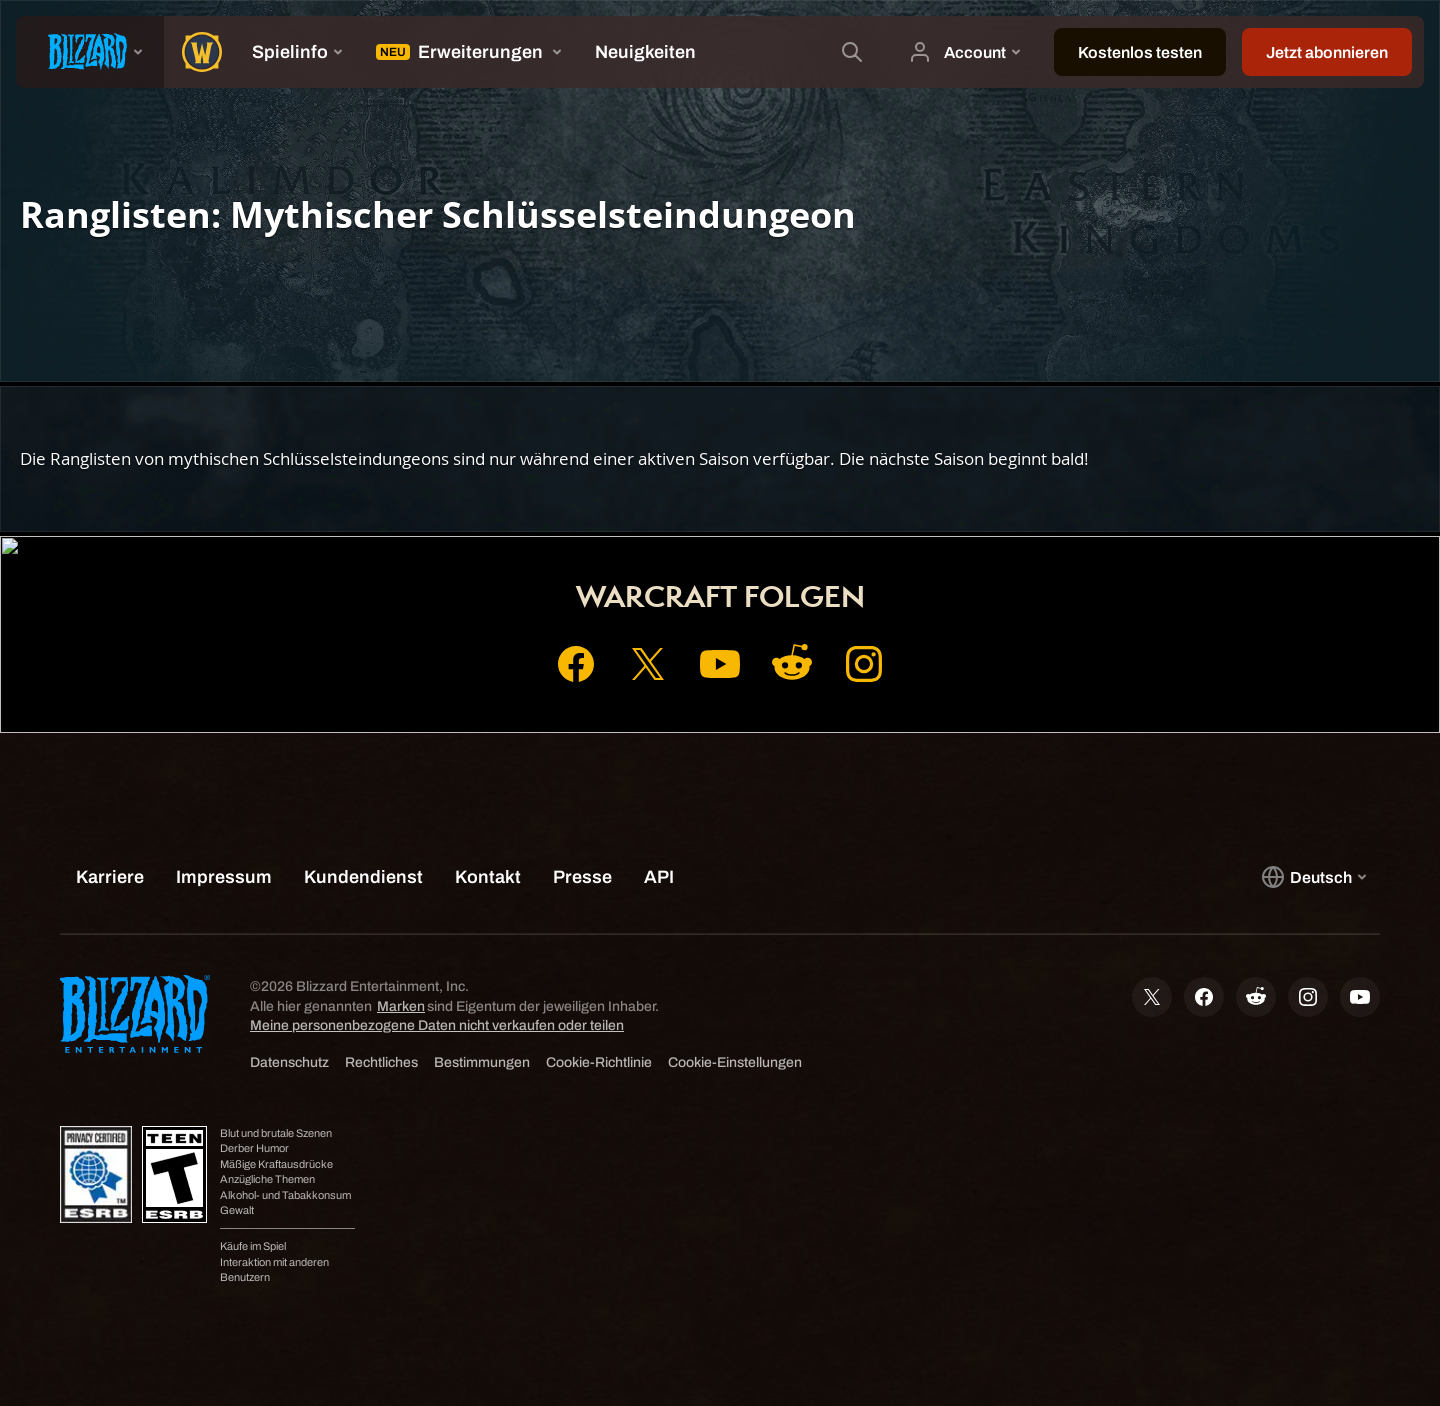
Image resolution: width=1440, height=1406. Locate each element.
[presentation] (90, 52)
